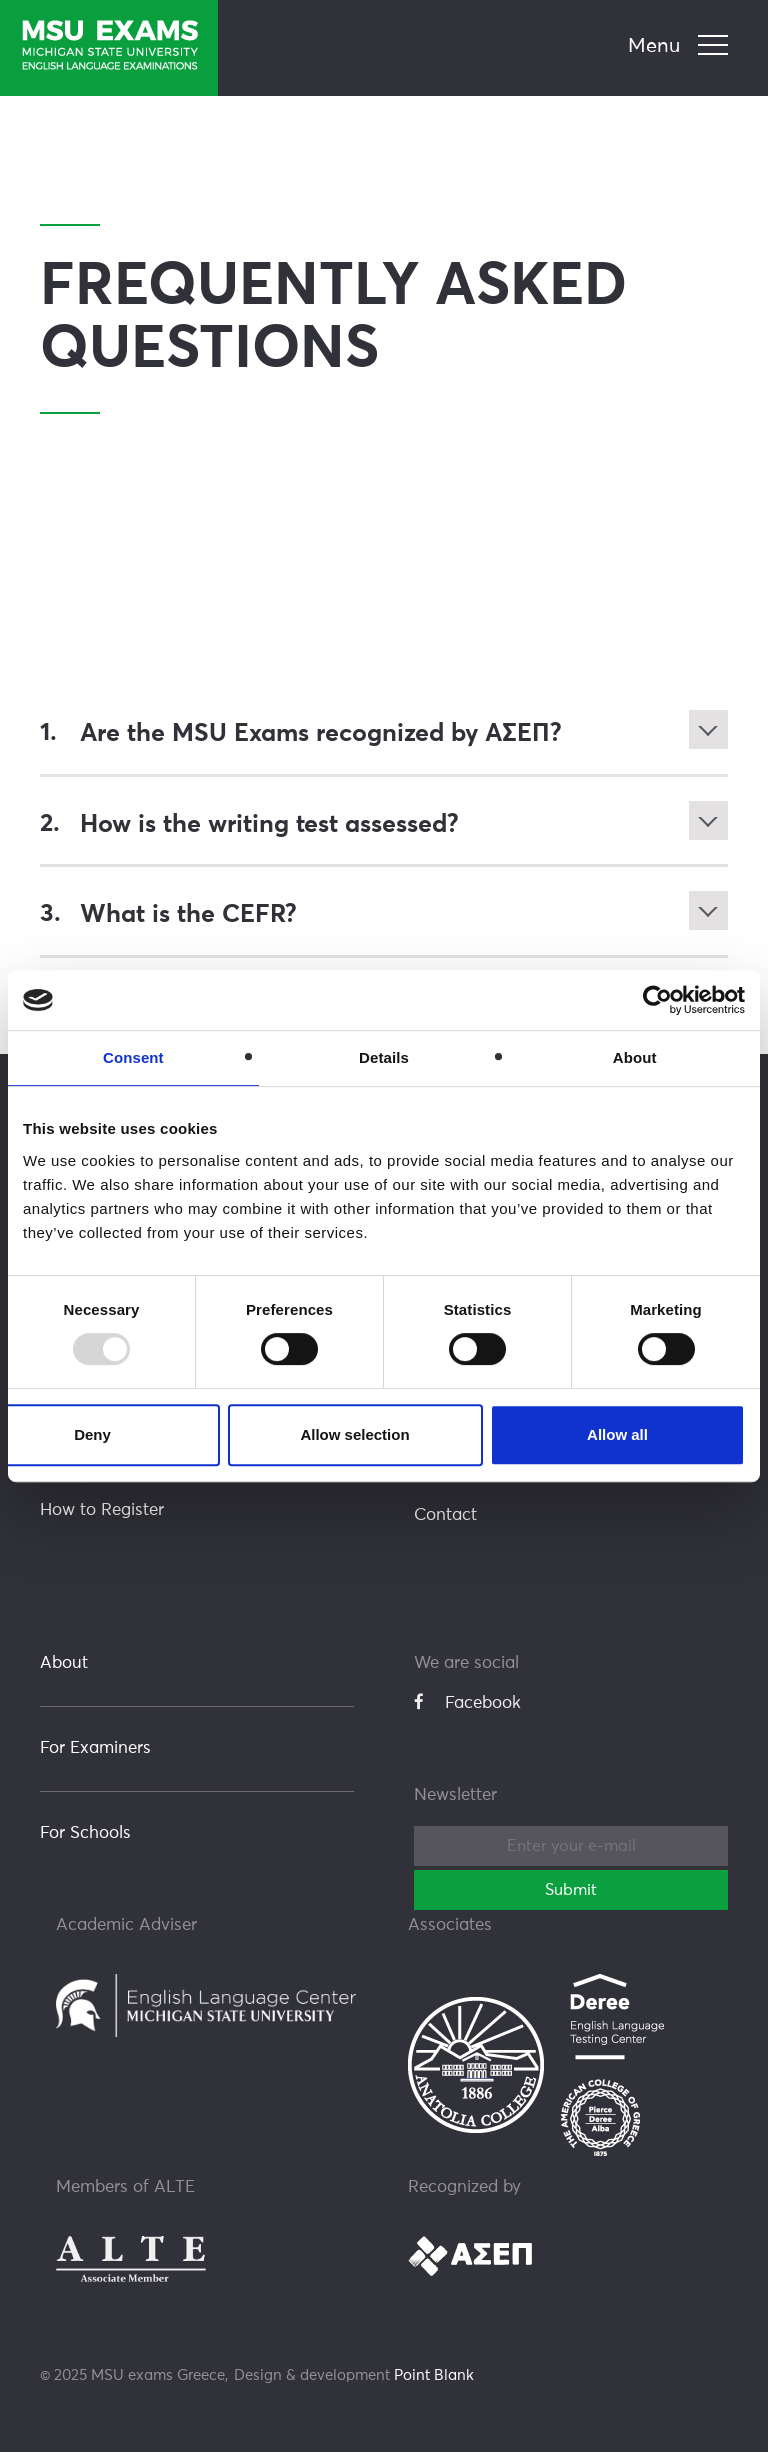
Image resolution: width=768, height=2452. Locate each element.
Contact (445, 1513)
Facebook (467, 1701)
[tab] (384, 734)
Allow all (617, 1434)
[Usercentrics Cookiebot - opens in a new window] (657, 1000)
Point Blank (434, 2373)
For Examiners (95, 1746)
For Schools (85, 1831)
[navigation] (680, 47)
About (64, 1661)
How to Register (102, 1508)
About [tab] (635, 1057)
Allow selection (354, 1434)
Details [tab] (384, 1057)
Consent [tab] (133, 1057)
